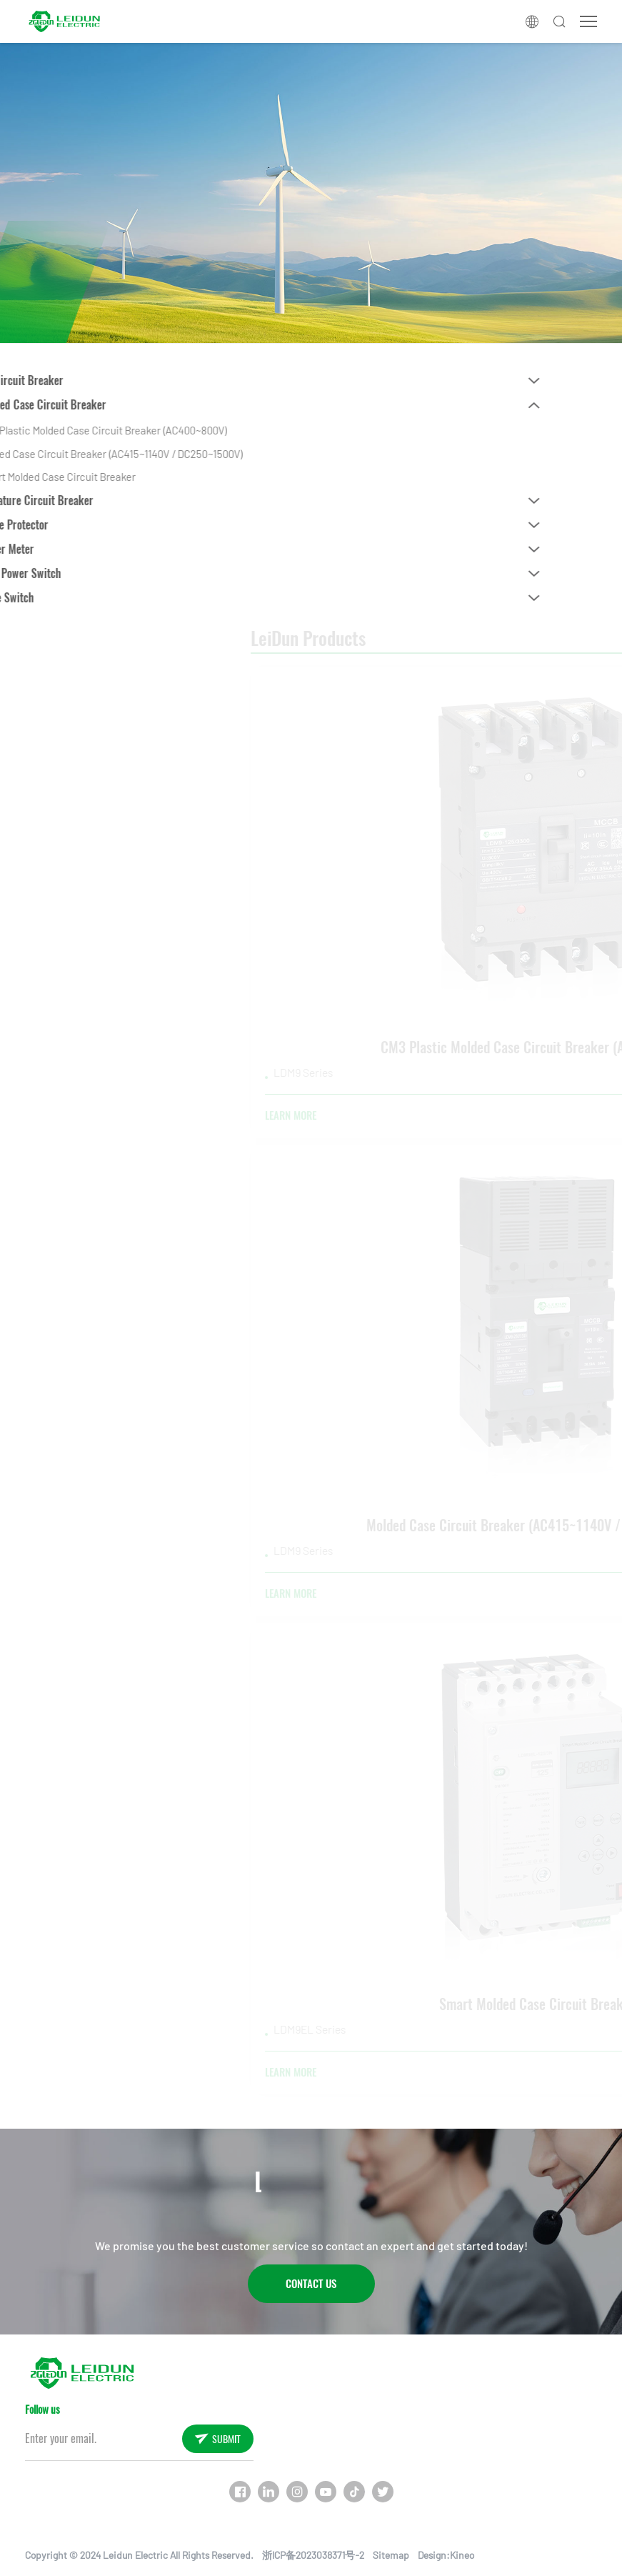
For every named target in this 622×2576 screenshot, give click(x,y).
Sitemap (391, 2555)
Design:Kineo (446, 2555)
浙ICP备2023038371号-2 (313, 2555)
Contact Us (311, 2284)
